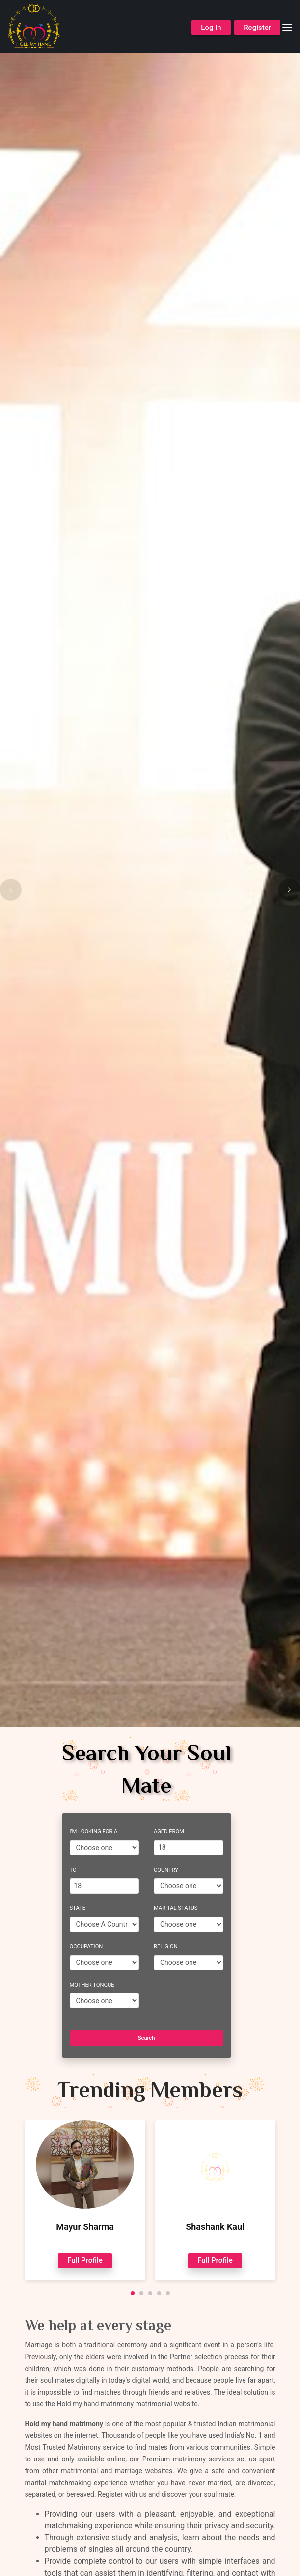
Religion (166, 1946)
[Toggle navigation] (287, 26)
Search (146, 2038)
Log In (211, 27)
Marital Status (175, 1908)
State (78, 1908)
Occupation (86, 1946)
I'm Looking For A (94, 1831)
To (73, 1870)
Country (166, 1870)
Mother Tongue (92, 1985)
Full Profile (85, 2260)
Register (257, 27)
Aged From (169, 1831)
